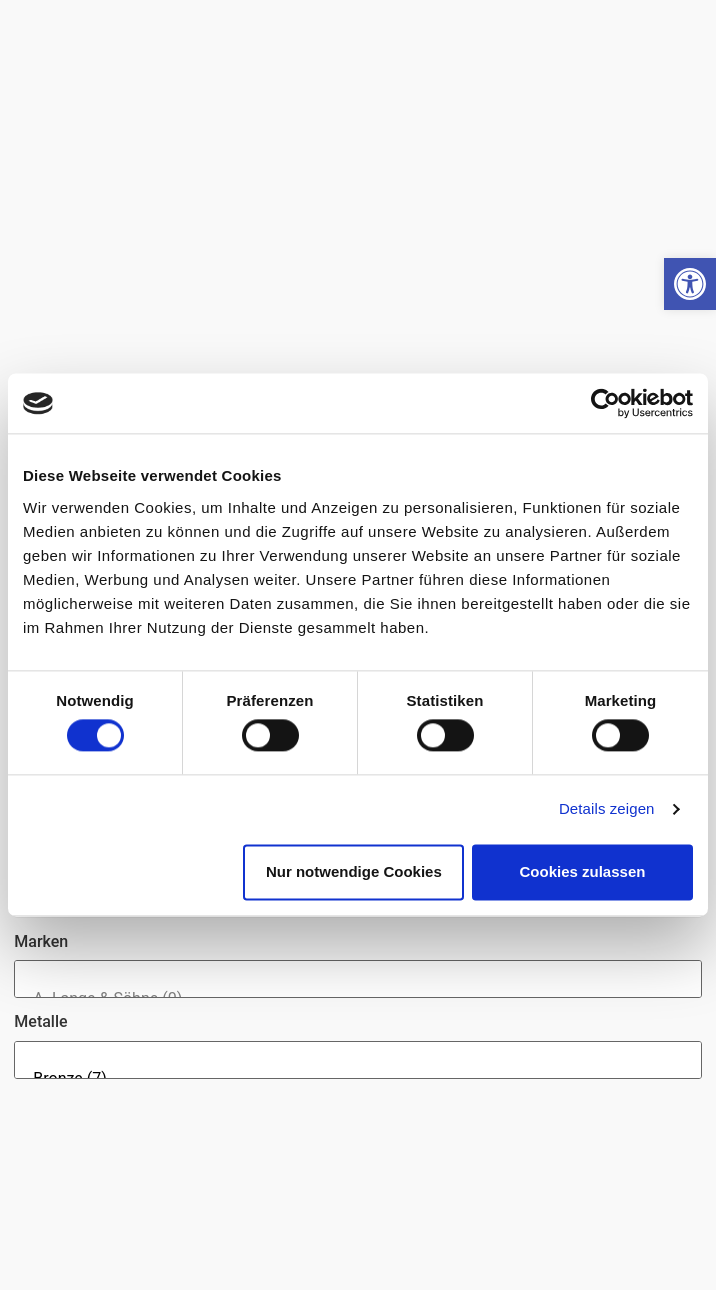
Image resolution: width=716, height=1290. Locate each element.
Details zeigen (607, 809)
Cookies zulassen (583, 871)
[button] (690, 284)
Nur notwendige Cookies (354, 871)
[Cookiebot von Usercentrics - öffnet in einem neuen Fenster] (605, 403)
